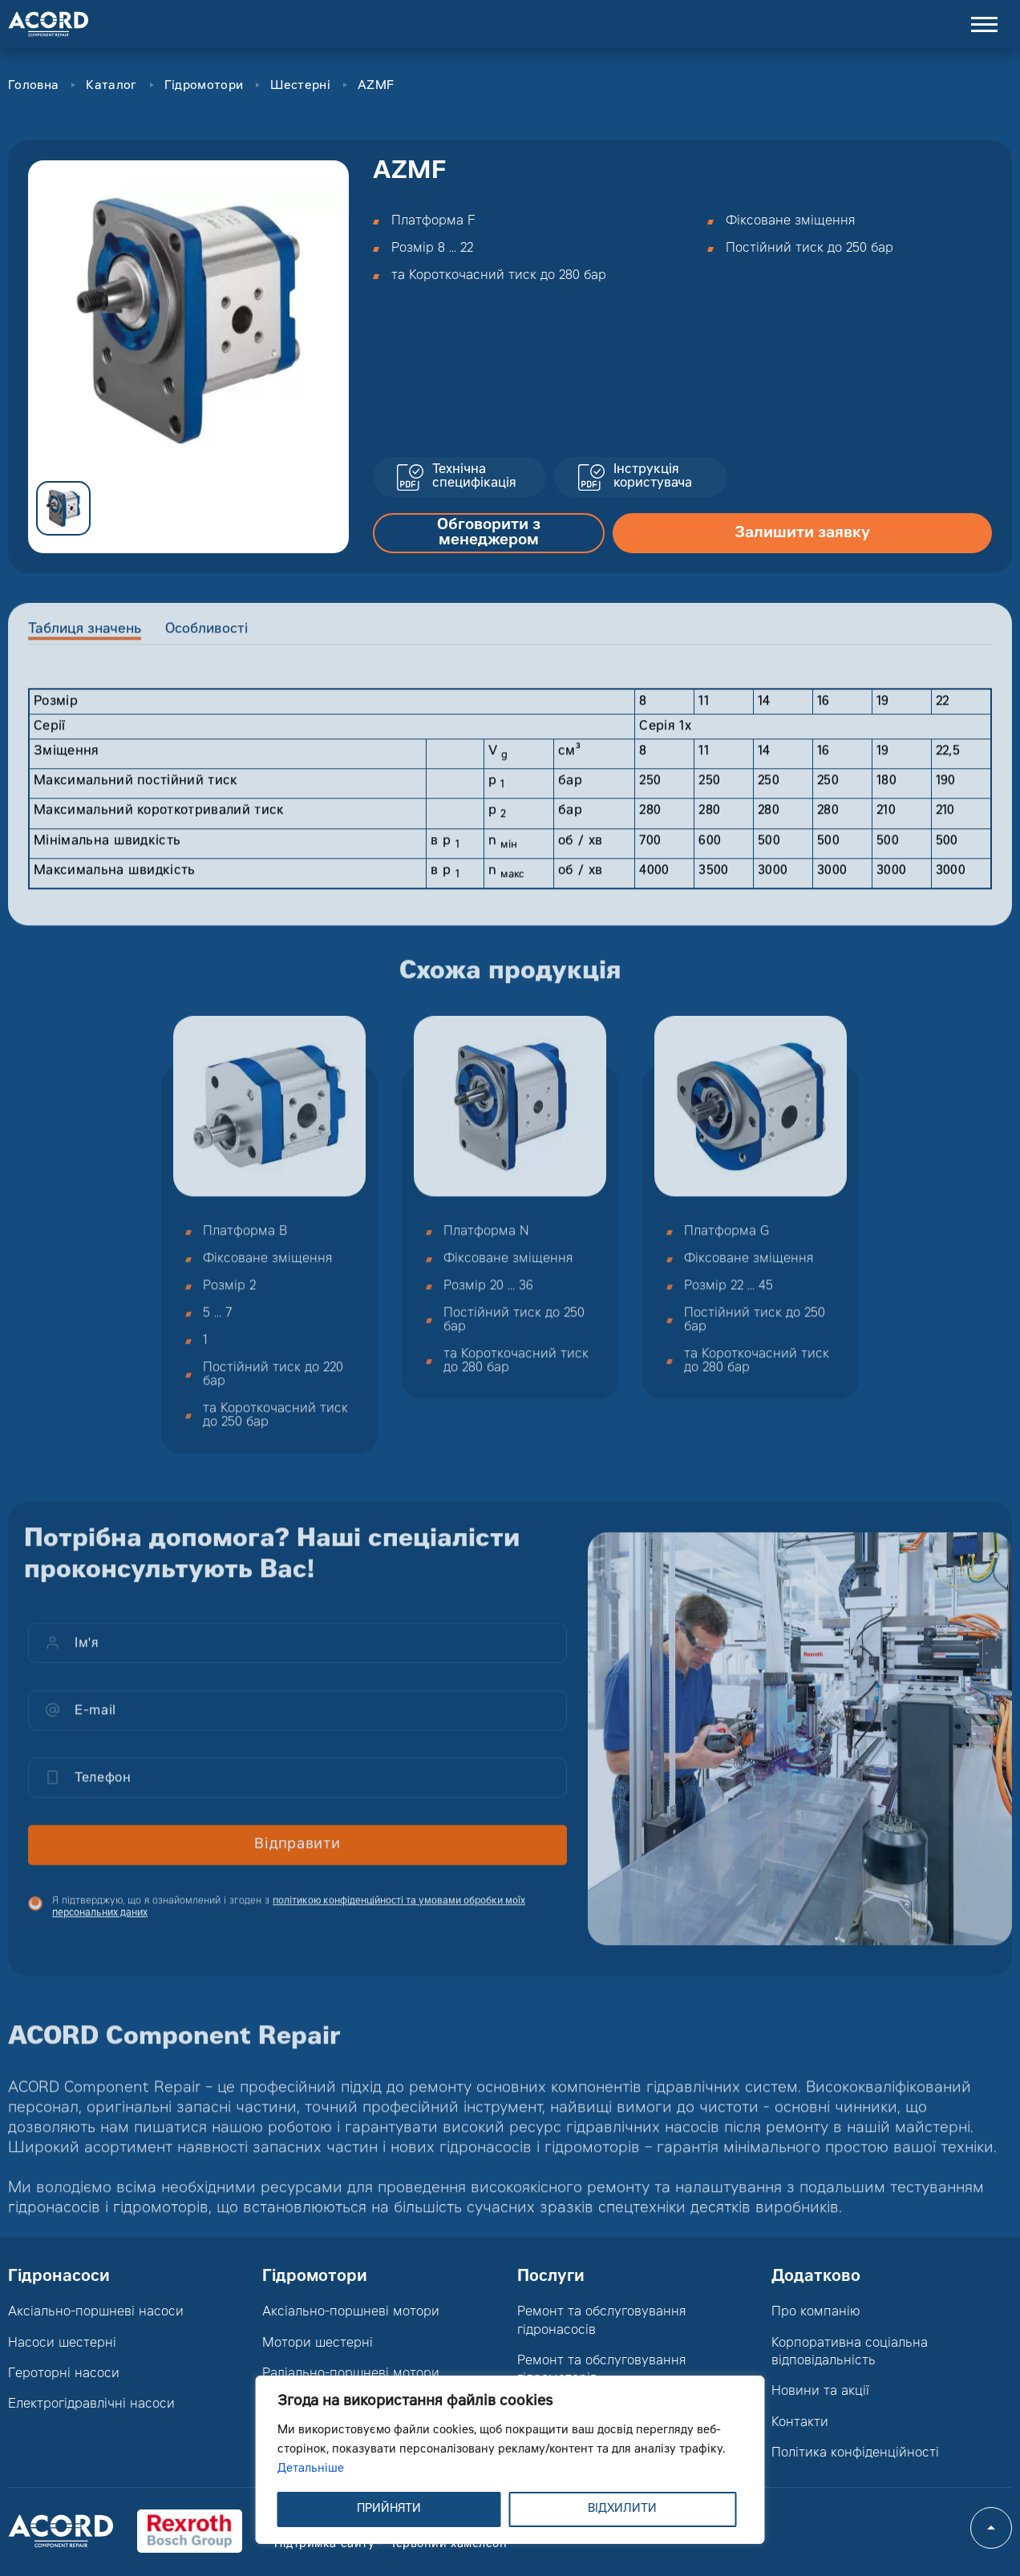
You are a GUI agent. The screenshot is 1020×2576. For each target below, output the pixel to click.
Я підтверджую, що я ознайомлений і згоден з (288, 1918)
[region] (510, 2460)
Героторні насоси (63, 2374)
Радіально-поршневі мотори (350, 2374)
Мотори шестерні (317, 2343)
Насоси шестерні (62, 2343)
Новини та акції (820, 2391)
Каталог (111, 86)
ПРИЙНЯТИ (389, 2509)
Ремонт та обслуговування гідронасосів (601, 2321)
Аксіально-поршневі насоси (96, 2312)
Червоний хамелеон (447, 2544)
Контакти (799, 2422)
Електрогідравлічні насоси (91, 2404)
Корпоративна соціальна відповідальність (849, 2352)
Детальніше (310, 2469)
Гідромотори (203, 86)
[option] (188, 320)
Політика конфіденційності (855, 2453)
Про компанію (815, 2312)
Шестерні (300, 86)
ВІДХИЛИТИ (622, 2509)
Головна (33, 86)
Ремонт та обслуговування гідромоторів (601, 2370)
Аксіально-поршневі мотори (350, 2312)
